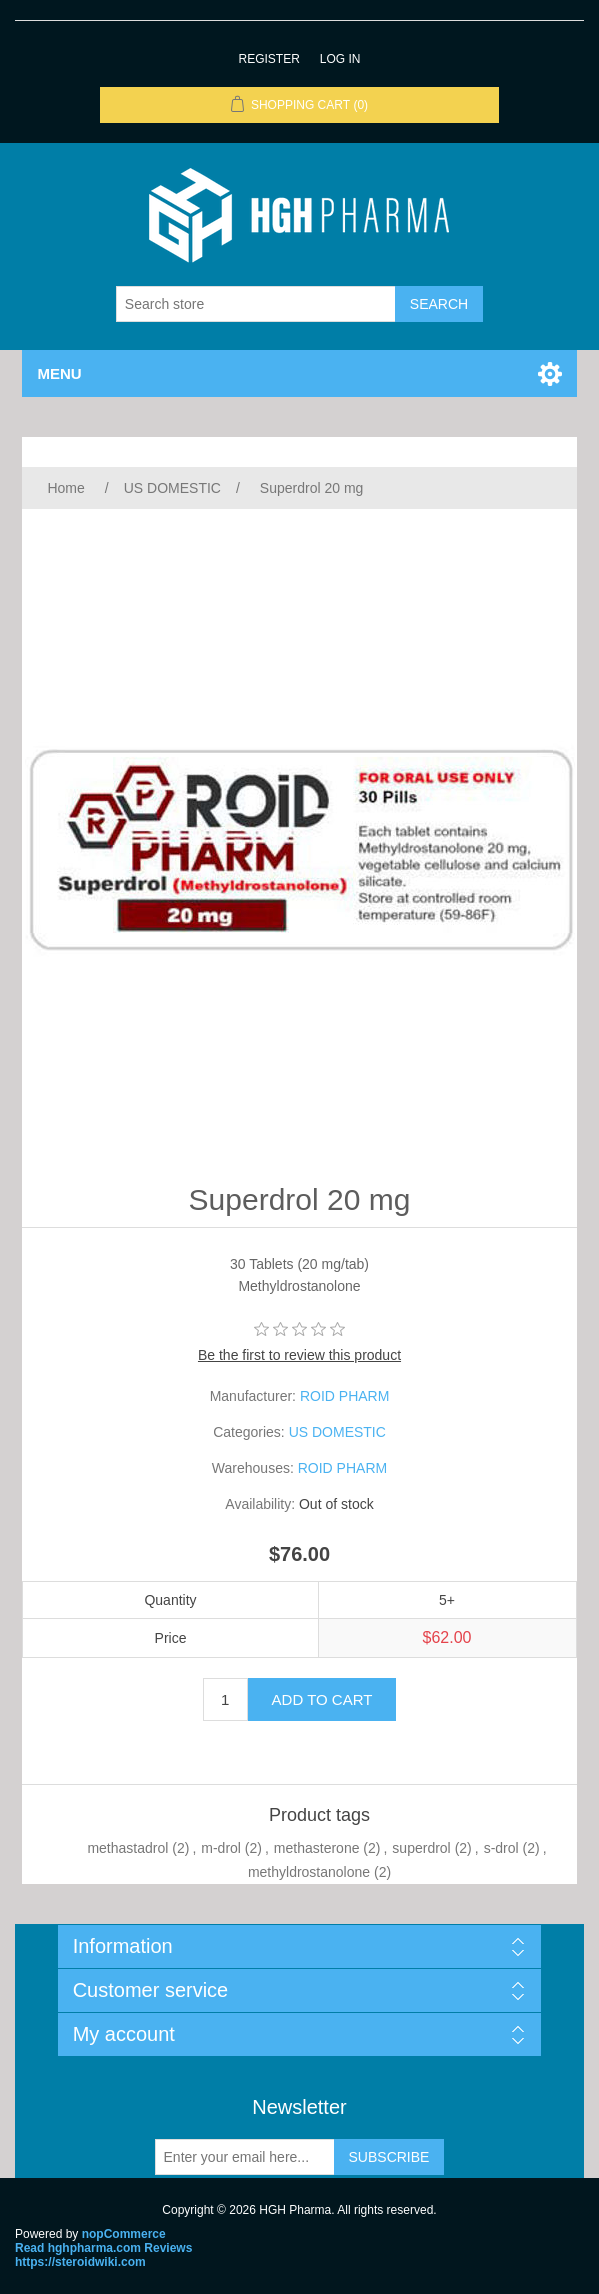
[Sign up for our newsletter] (245, 2157)
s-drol (501, 1848)
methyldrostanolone (309, 1872)
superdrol (421, 1848)
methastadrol (127, 1848)
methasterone (317, 1848)
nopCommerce (124, 2234)
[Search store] (256, 304)
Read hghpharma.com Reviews (103, 2248)
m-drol (221, 1848)
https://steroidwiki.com (80, 2262)
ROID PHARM (344, 1396)
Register (268, 59)
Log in (340, 59)
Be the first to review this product (299, 1355)
